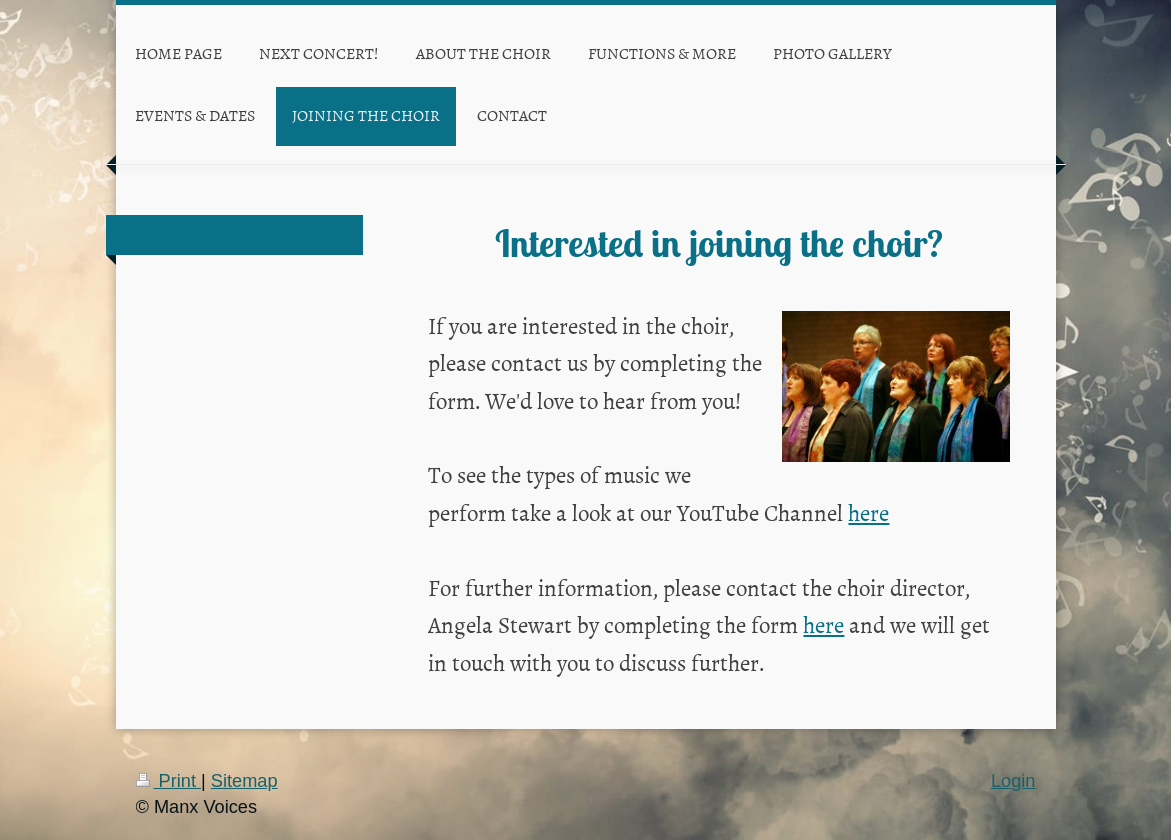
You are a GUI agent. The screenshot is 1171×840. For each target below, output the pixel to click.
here (868, 512)
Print (169, 781)
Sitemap (244, 781)
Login (1013, 781)
